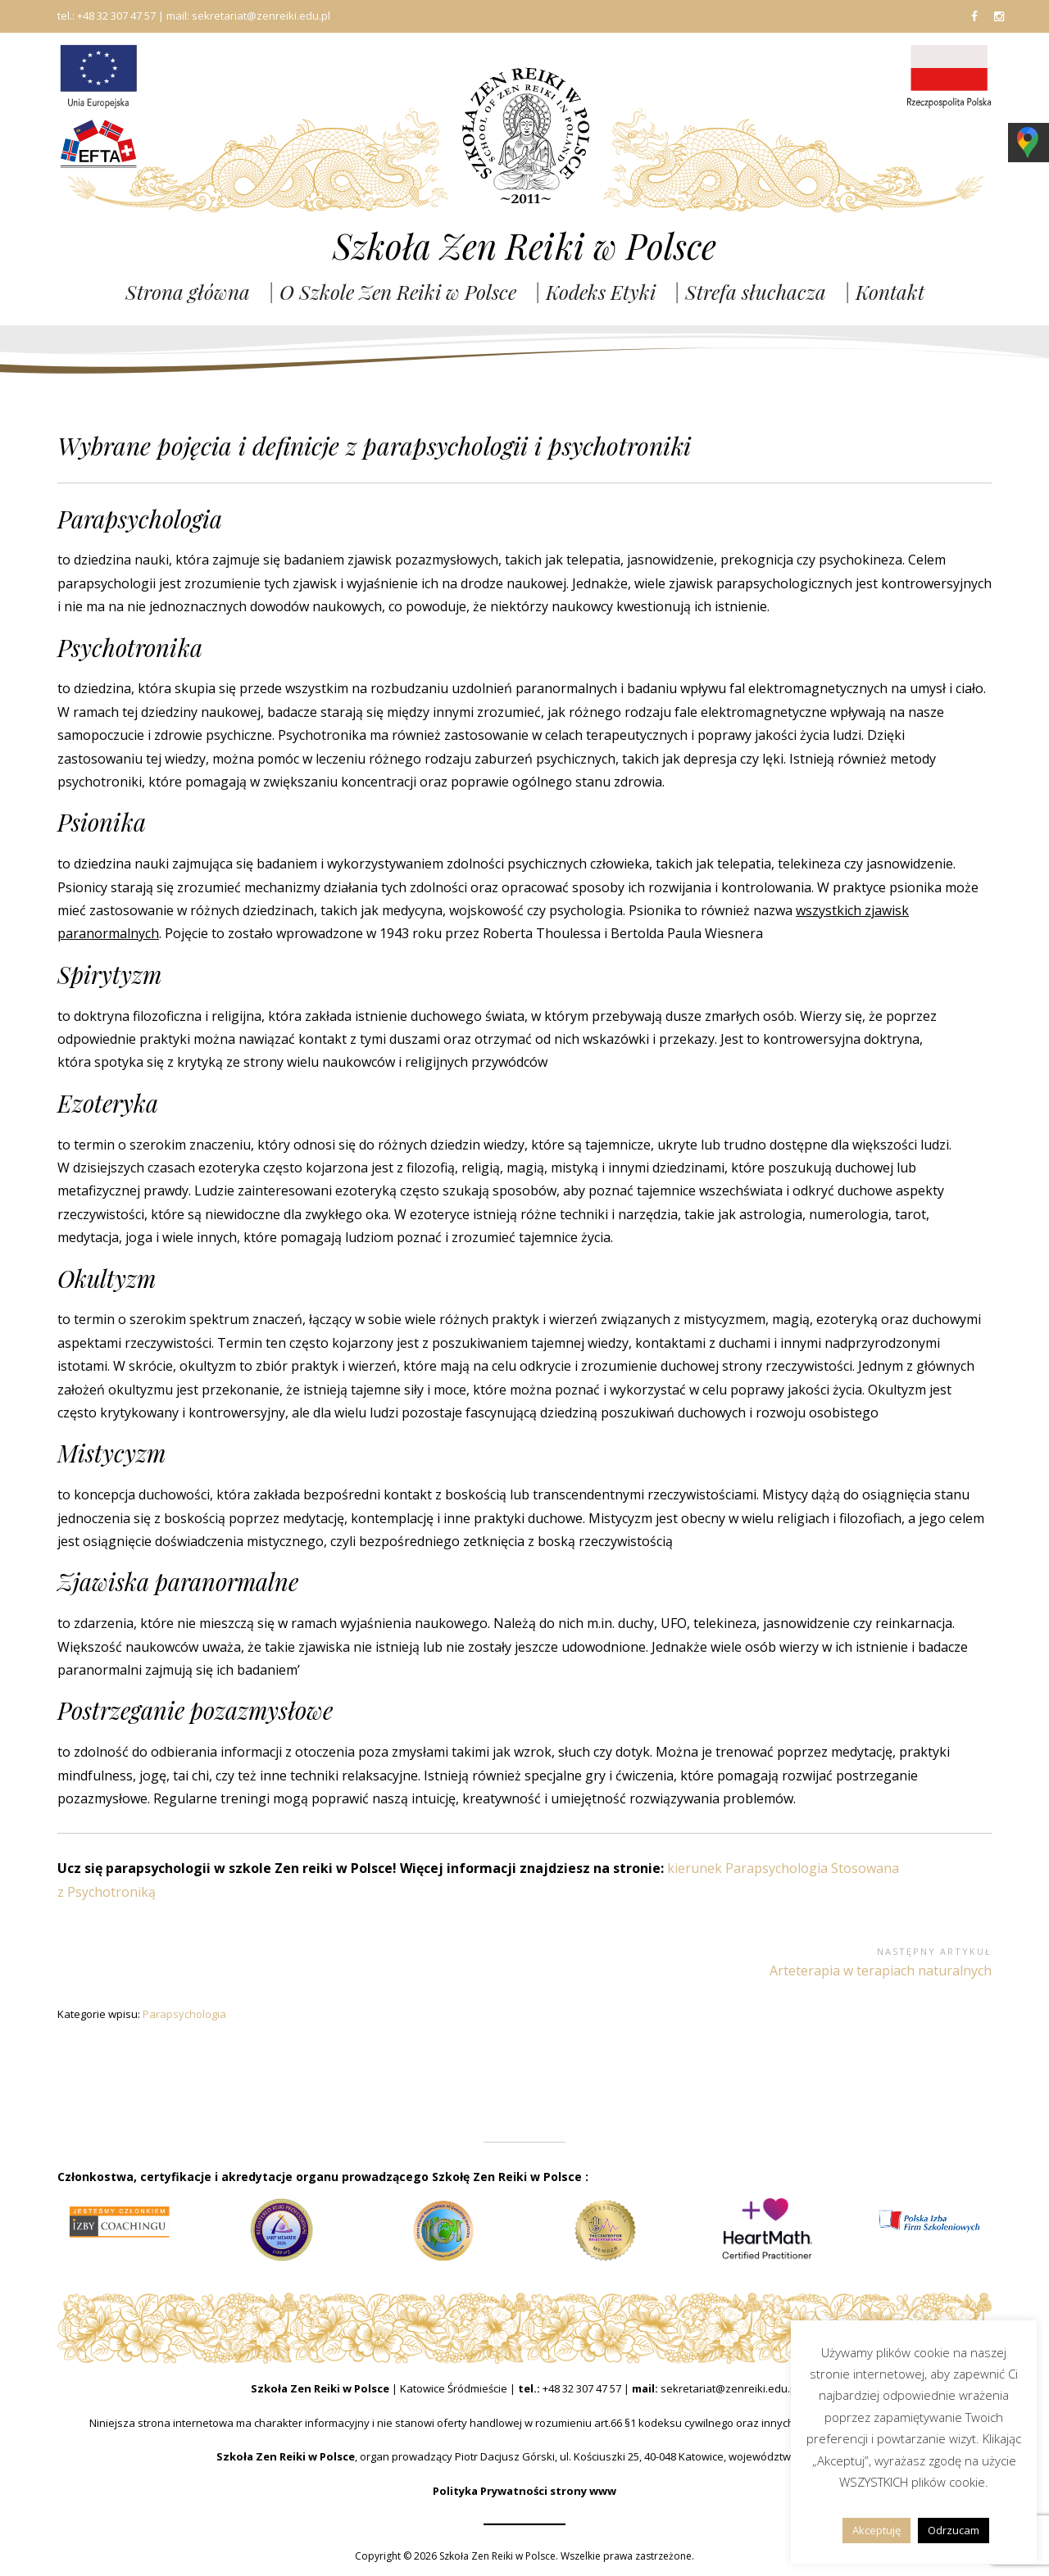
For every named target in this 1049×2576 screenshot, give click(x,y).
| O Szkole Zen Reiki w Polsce (392, 292)
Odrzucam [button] (953, 2530)
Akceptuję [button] (876, 2530)
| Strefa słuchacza (750, 292)
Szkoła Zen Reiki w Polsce (524, 246)
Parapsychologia (184, 2014)
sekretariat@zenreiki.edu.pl (730, 2388)
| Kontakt (884, 292)
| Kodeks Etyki (595, 292)
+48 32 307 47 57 (582, 2388)
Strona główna (187, 292)
